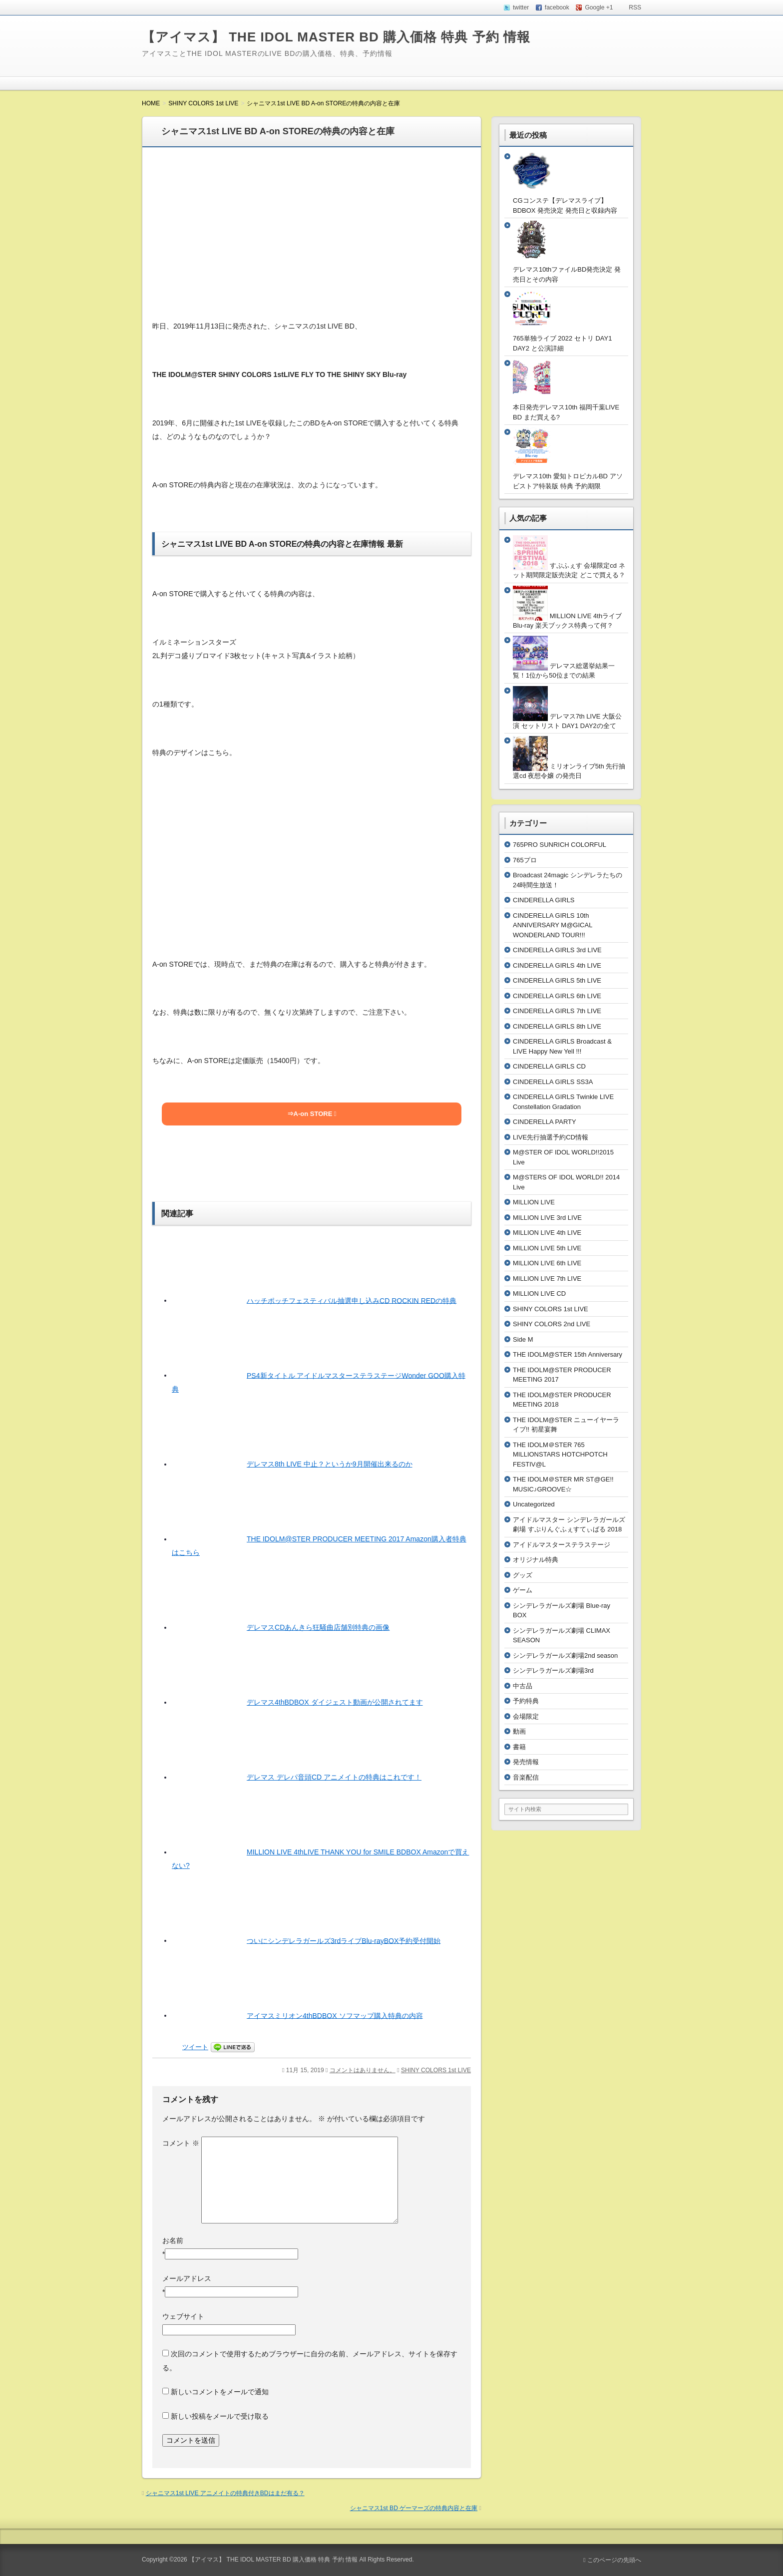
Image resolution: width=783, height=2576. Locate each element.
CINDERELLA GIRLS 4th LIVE (557, 965)
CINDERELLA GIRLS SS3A (553, 1082)
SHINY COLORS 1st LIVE (436, 2070)
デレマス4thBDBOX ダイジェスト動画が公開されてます (335, 1702)
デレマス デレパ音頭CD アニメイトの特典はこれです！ (334, 1777)
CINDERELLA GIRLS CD (549, 1066)
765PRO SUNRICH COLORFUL (559, 844)
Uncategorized (534, 1504)
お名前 (172, 2240)
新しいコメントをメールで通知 (220, 2392)
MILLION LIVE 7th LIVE (547, 1278)
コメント (180, 2143)
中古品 (522, 1686)
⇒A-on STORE (310, 1113)
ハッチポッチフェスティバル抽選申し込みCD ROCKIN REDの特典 (351, 1300)
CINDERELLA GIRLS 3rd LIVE (557, 950)
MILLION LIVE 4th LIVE (547, 1232)
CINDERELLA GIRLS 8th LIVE (557, 1026)
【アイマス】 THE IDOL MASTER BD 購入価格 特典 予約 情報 (336, 36)
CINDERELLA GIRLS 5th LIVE (557, 980)
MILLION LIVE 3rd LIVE (547, 1217)
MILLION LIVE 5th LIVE (547, 1248)
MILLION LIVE (534, 1202)
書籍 (519, 1747)
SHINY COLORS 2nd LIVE (551, 1324)
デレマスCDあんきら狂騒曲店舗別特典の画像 (318, 1627)
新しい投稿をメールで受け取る (220, 2416)
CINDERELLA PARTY (544, 1121)
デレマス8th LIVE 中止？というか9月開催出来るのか (329, 1464)
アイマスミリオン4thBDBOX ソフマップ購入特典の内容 (335, 2015)
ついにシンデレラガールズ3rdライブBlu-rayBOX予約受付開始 (343, 1940)
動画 (519, 1731)
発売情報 (526, 1762)
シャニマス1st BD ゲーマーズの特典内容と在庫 (414, 2508)
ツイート (195, 2047)
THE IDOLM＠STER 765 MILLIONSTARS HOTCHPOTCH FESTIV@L (560, 1454)
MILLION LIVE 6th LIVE (547, 1263)
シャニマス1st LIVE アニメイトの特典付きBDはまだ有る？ (225, 2493)
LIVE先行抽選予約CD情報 (550, 1137)
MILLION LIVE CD (539, 1293)
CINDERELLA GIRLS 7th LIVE (557, 1011)
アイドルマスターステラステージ (561, 1544)
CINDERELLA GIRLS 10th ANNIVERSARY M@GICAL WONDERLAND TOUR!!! (552, 925)
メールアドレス (186, 2278)
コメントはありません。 (362, 2070)
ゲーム (522, 1590)
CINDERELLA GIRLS (544, 900)
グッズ (522, 1575)
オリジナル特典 (535, 1559)
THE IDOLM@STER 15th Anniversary (567, 1354)
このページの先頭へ (612, 2560)
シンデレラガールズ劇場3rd (553, 1670)
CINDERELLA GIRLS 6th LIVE (557, 996)
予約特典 (526, 1701)
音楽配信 (526, 1777)
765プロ (525, 860)
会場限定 (526, 1716)
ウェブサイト (183, 2316)
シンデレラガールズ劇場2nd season (565, 1655)
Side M (523, 1339)
